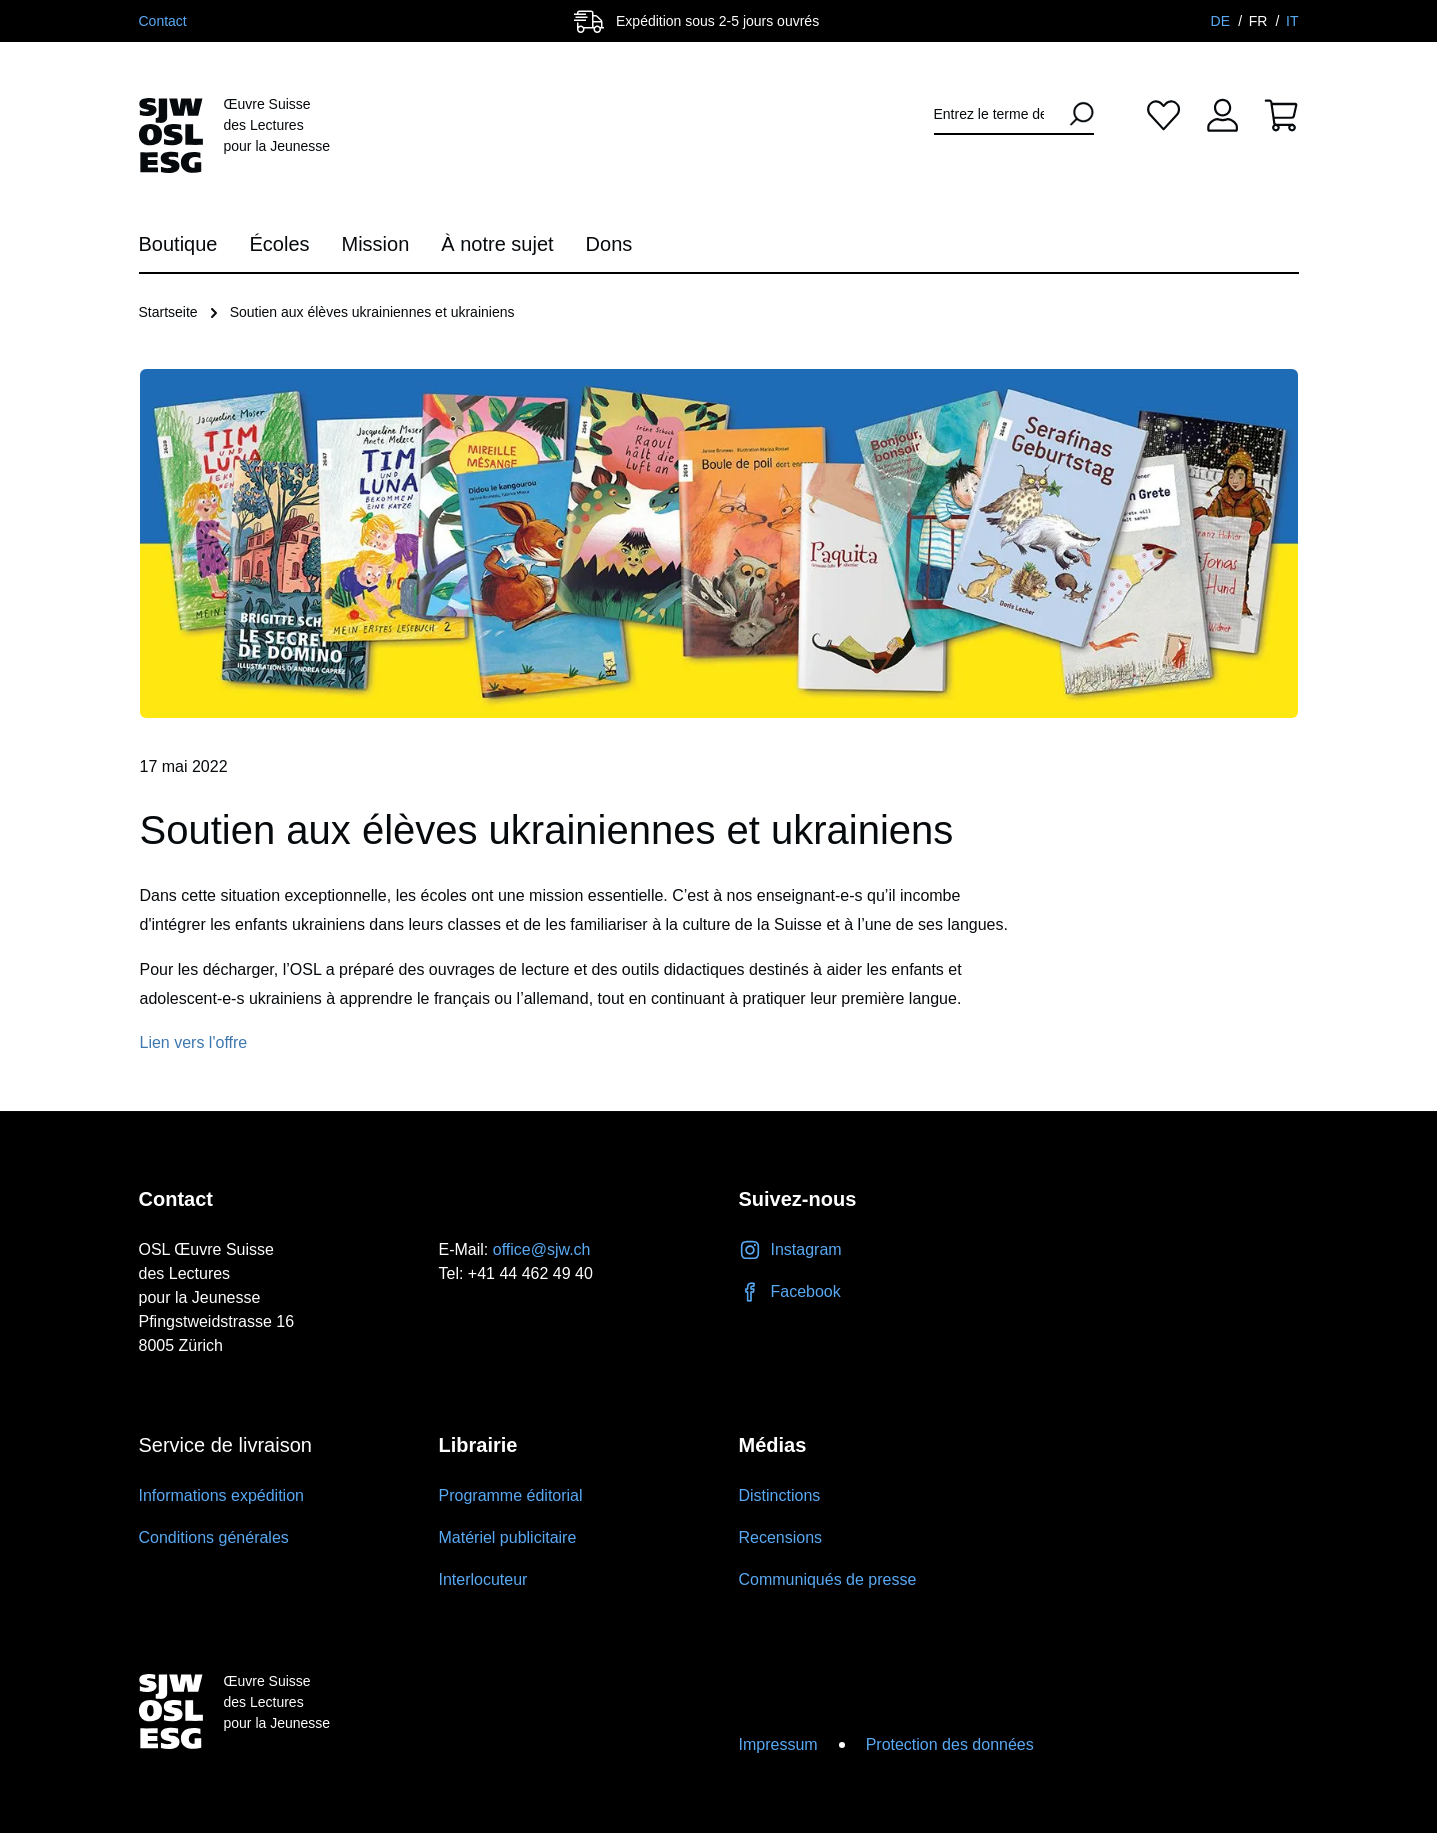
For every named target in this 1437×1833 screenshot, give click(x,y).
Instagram (790, 1249)
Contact (163, 21)
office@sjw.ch (542, 1249)
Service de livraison (225, 1445)
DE (1222, 21)
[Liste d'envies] (1163, 114)
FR (1260, 21)
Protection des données (950, 1744)
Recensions (781, 1537)
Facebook (790, 1291)
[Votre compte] (1222, 114)
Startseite (168, 312)
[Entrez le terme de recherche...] (996, 114)
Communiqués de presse (828, 1579)
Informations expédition (221, 1495)
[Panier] (1281, 114)
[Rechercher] (1074, 114)
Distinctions (780, 1495)
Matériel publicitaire (508, 1537)
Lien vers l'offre (194, 1042)
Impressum (778, 1744)
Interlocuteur (483, 1579)
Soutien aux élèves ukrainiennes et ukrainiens (372, 312)
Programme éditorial (511, 1495)
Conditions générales (214, 1537)
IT (1292, 21)
